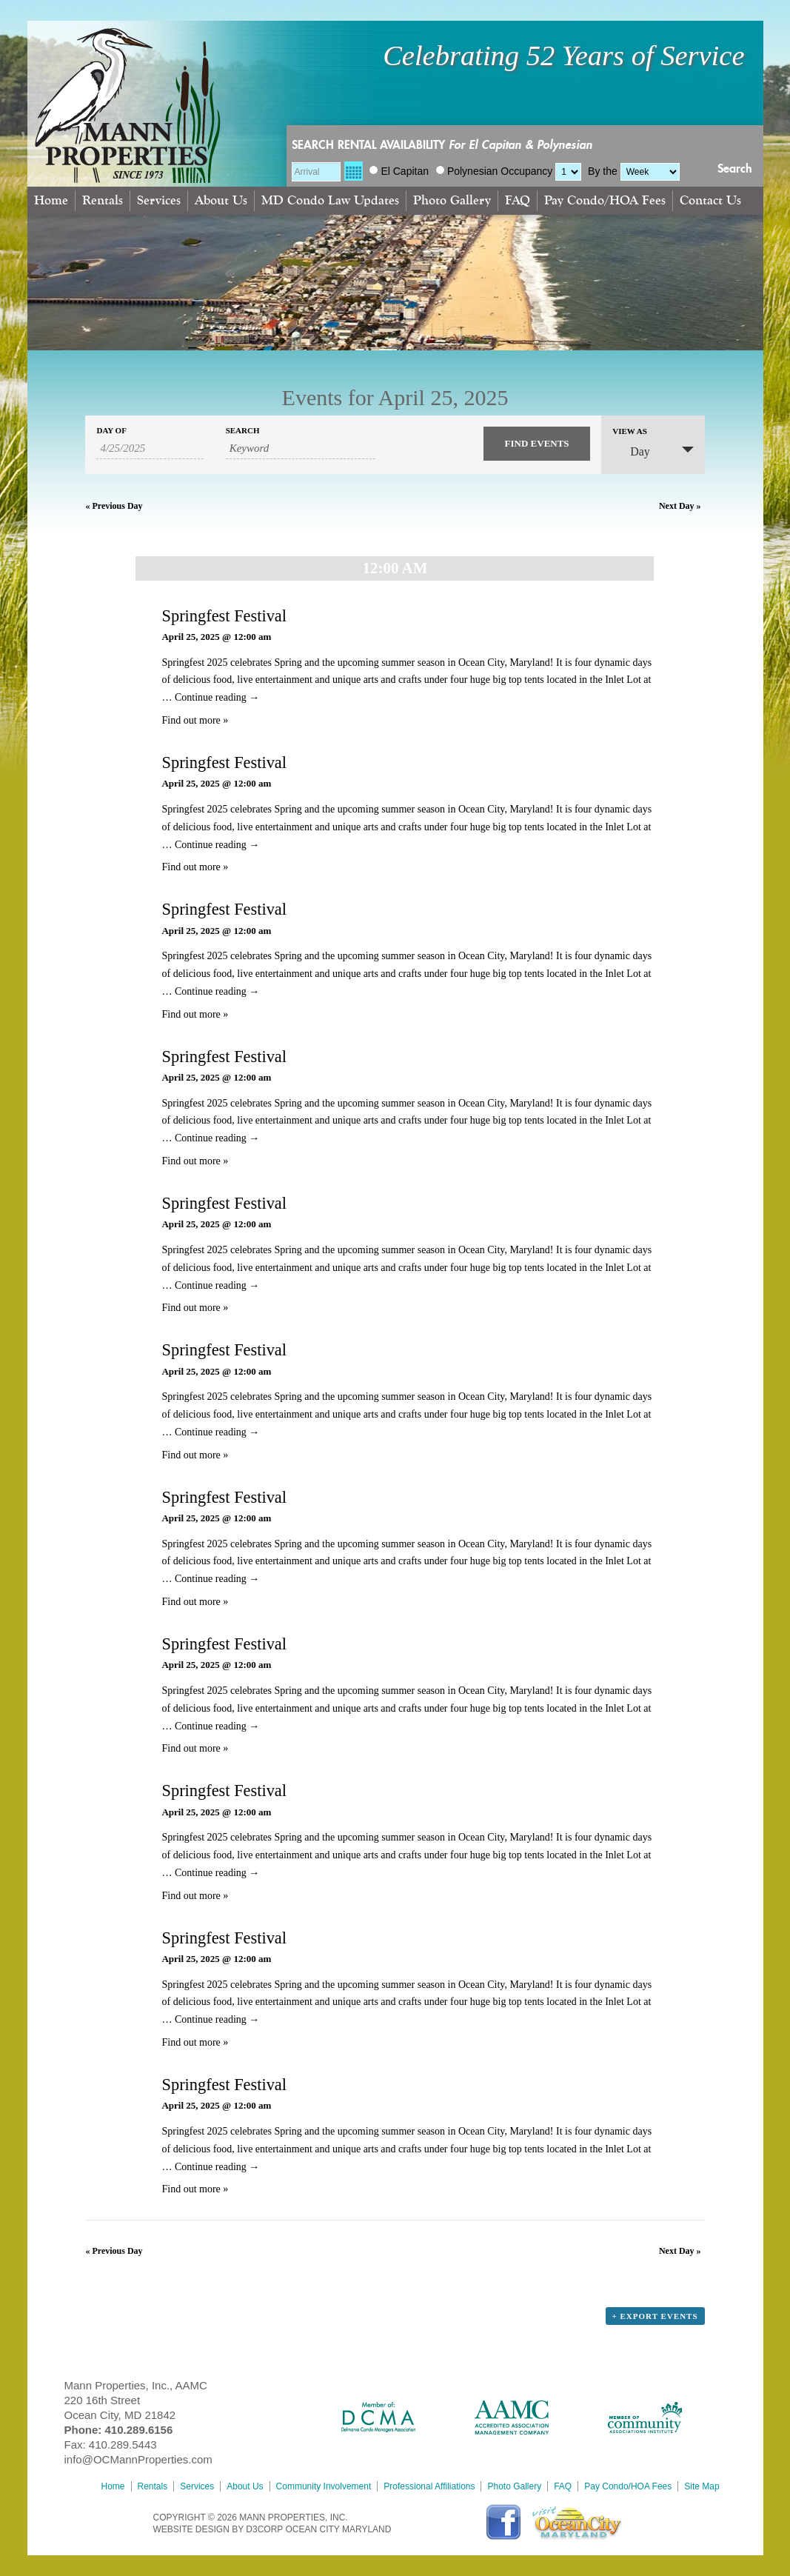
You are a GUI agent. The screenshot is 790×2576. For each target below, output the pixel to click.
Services (159, 200)
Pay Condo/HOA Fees (605, 200)
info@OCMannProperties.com (138, 2459)
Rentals (102, 200)
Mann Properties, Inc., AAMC (135, 2385)
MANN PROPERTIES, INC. (293, 2517)
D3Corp (264, 2529)
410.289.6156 (139, 2429)
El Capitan (399, 171)
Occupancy (526, 171)
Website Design (191, 2529)
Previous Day (113, 506)
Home (51, 200)
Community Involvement (324, 2486)
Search (734, 169)
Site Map (701, 2486)
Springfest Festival (224, 616)
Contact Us (710, 200)
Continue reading (217, 697)
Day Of (111, 431)
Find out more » (194, 720)
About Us (221, 200)
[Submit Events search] (536, 444)
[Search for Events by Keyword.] (300, 448)
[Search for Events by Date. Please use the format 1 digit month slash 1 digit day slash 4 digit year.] (149, 448)
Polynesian (466, 171)
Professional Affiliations (429, 2486)
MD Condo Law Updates (330, 200)
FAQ (517, 200)
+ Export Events (655, 2316)
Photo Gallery (452, 200)
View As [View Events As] (629, 431)
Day (631, 451)
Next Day (680, 506)
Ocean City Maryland (338, 2529)
